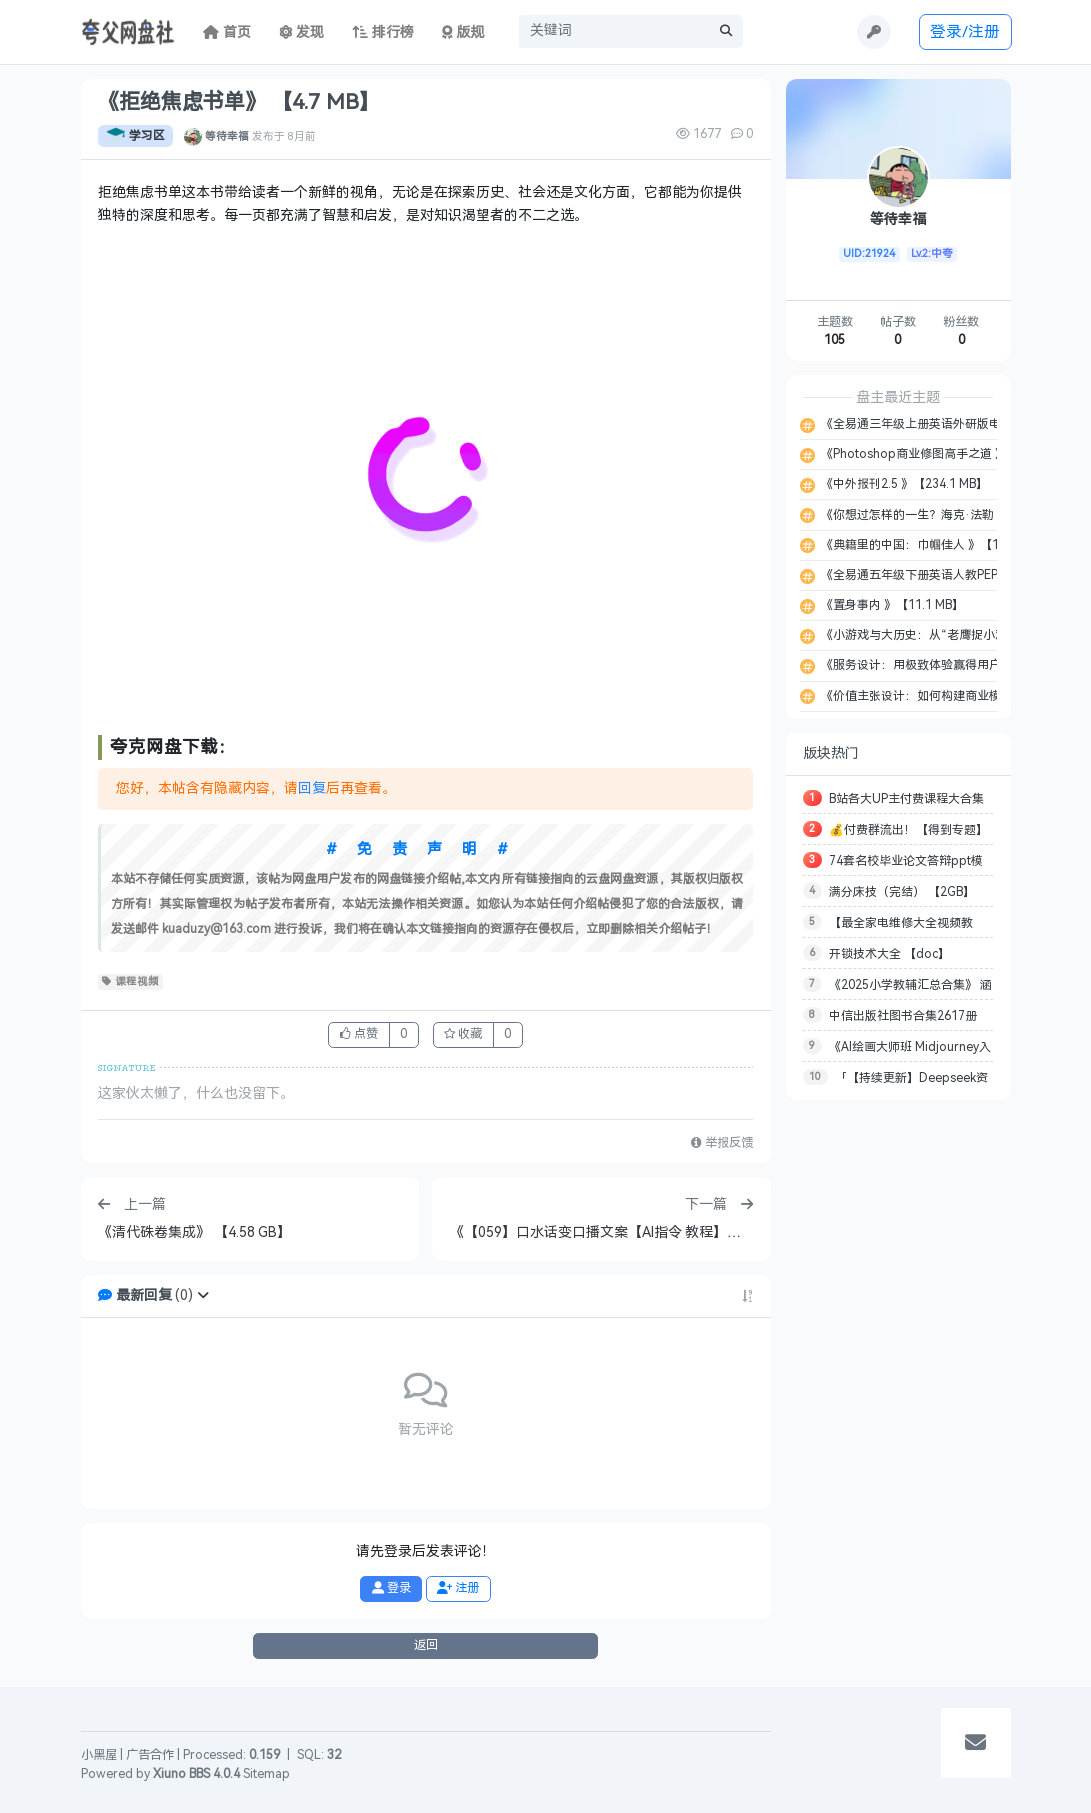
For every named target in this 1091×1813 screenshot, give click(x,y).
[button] (203, 1295)
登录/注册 (965, 31)
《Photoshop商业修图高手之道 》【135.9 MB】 (950, 454)
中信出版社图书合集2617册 (903, 1016)
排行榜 (383, 32)
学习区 (135, 136)
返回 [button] (426, 1645)
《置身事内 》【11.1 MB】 (891, 605)
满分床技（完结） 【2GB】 (902, 892)
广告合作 (150, 1755)
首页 (227, 32)
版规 (463, 32)
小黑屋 (99, 1755)
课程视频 (130, 982)
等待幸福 (227, 136)
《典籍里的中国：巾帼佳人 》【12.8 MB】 (933, 545)
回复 (312, 788)
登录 (391, 1588)
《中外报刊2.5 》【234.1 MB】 (903, 484)
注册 (458, 1588)
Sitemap (266, 1774)
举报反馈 (722, 1143)
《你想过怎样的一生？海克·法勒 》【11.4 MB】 (947, 515)
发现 (302, 32)
